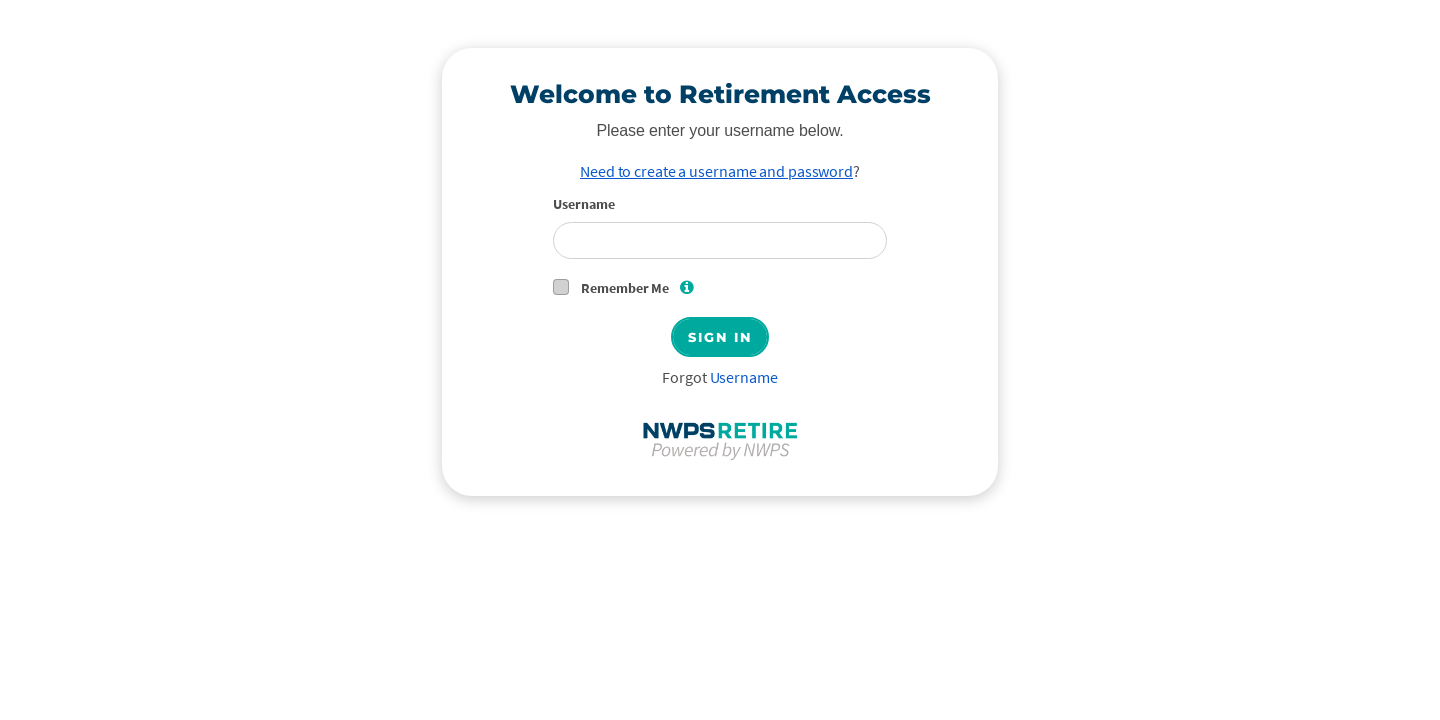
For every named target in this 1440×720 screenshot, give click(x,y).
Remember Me (641, 287)
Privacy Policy (116, 628)
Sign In (720, 337)
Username (583, 204)
